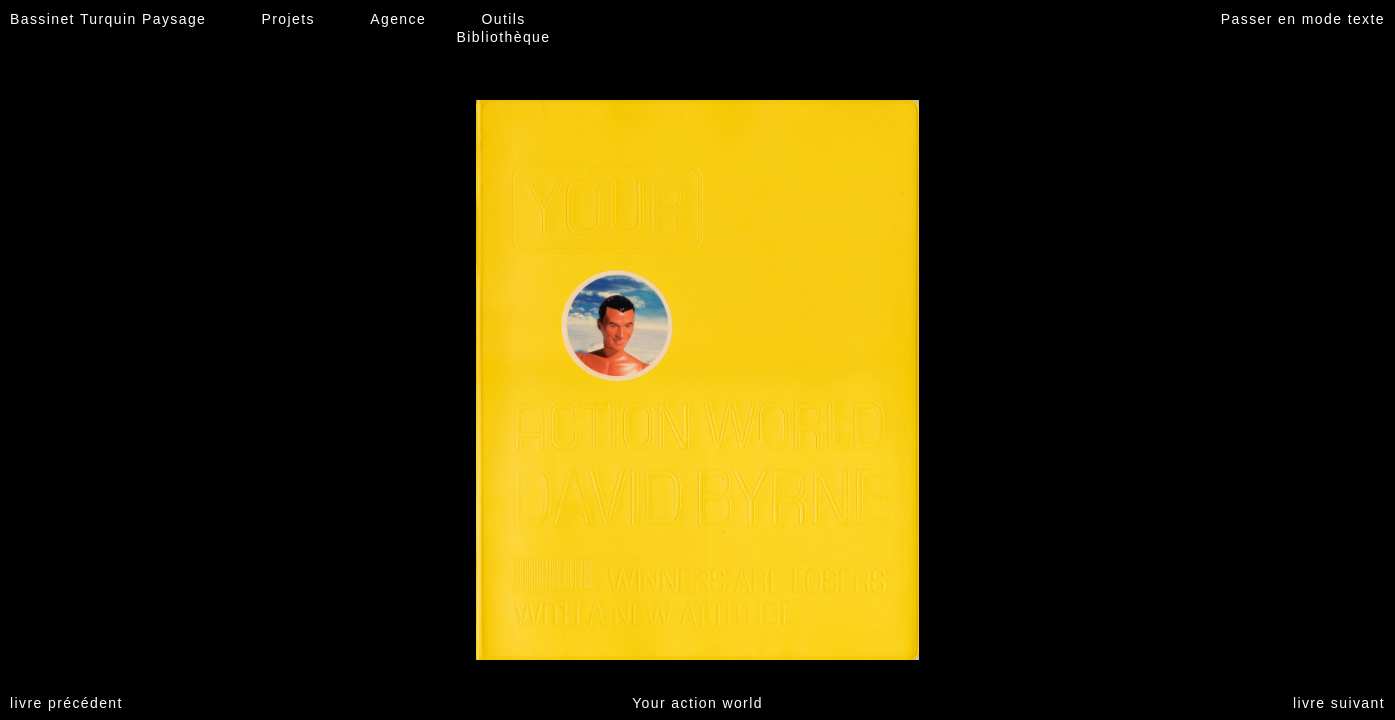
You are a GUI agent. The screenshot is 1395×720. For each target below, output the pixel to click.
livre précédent (66, 703)
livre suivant (1339, 703)
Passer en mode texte (1303, 19)
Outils (503, 19)
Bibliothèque (504, 37)
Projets (288, 19)
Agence (398, 19)
